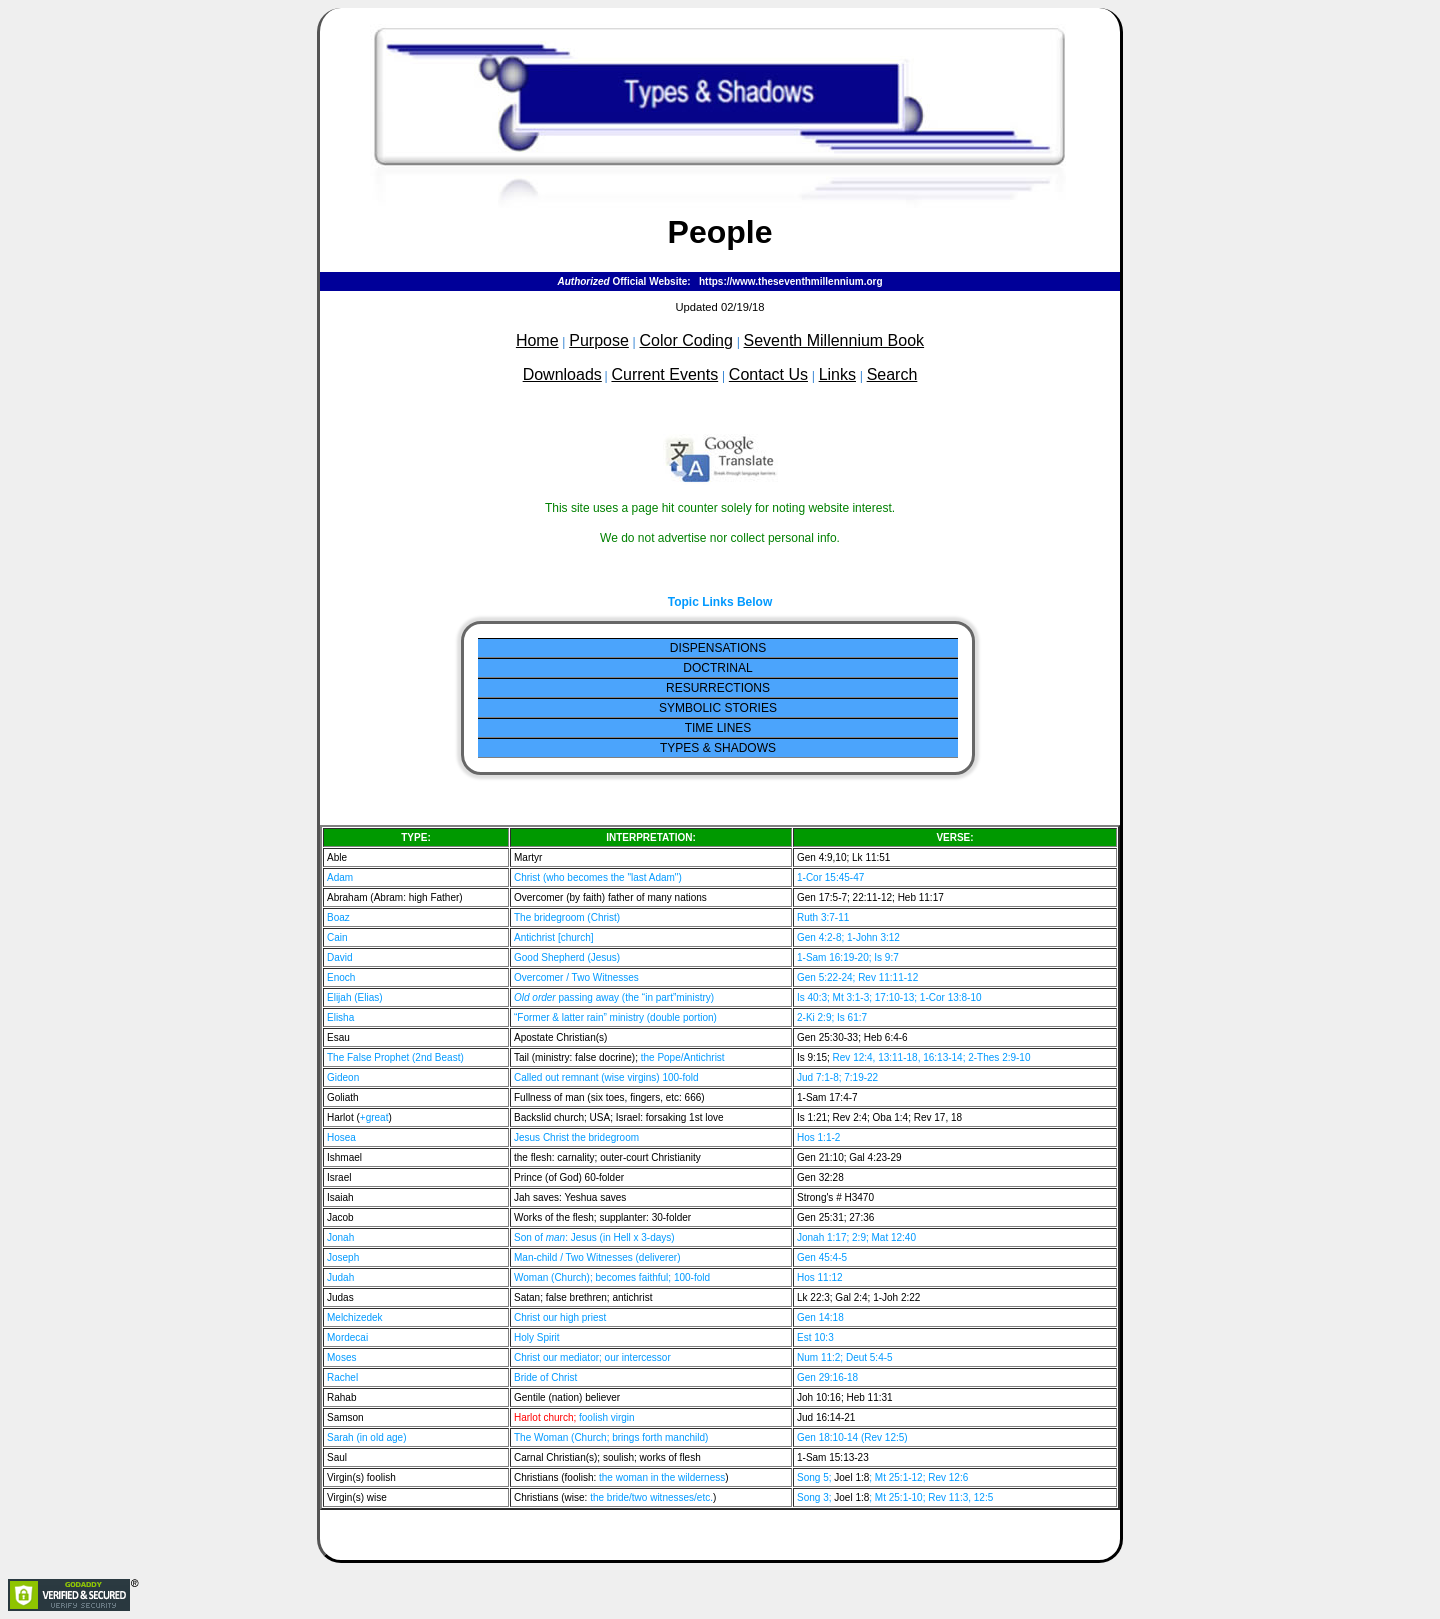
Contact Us (768, 374)
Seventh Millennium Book (834, 340)
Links (837, 374)
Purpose (599, 340)
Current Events (664, 374)
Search (892, 374)
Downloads (562, 374)
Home (537, 340)
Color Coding (686, 340)
